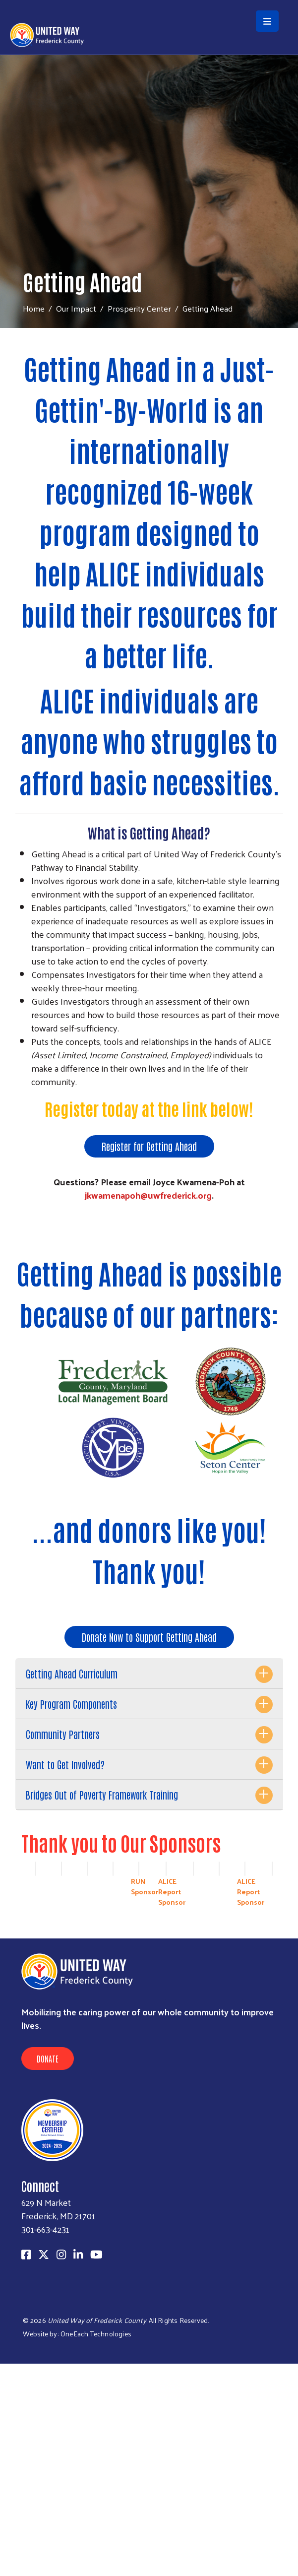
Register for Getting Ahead (149, 1146)
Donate (48, 2058)
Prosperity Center (139, 308)
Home (34, 308)
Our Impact (76, 308)
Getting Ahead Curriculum (72, 1673)
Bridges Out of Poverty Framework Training (102, 1794)
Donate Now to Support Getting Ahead (149, 1636)
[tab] (149, 1674)
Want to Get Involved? (65, 1764)
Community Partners (63, 1734)
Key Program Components (71, 1703)
